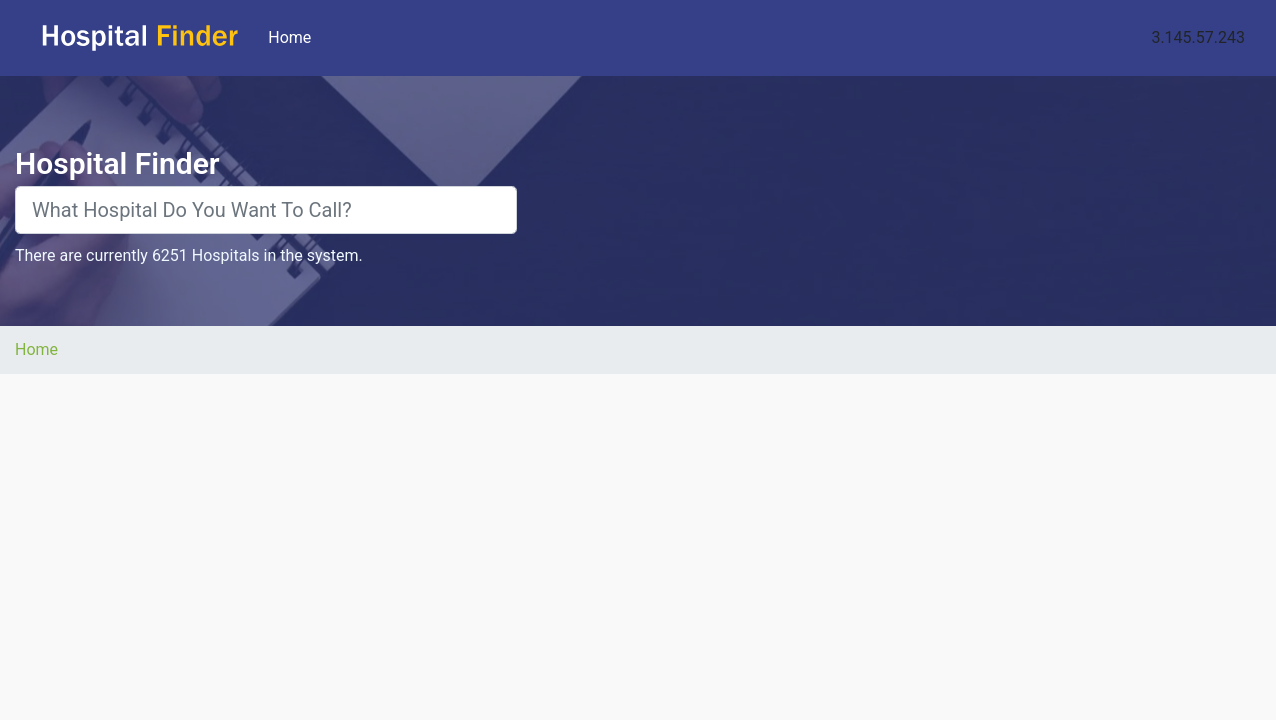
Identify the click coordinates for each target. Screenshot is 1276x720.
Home (293, 36)
